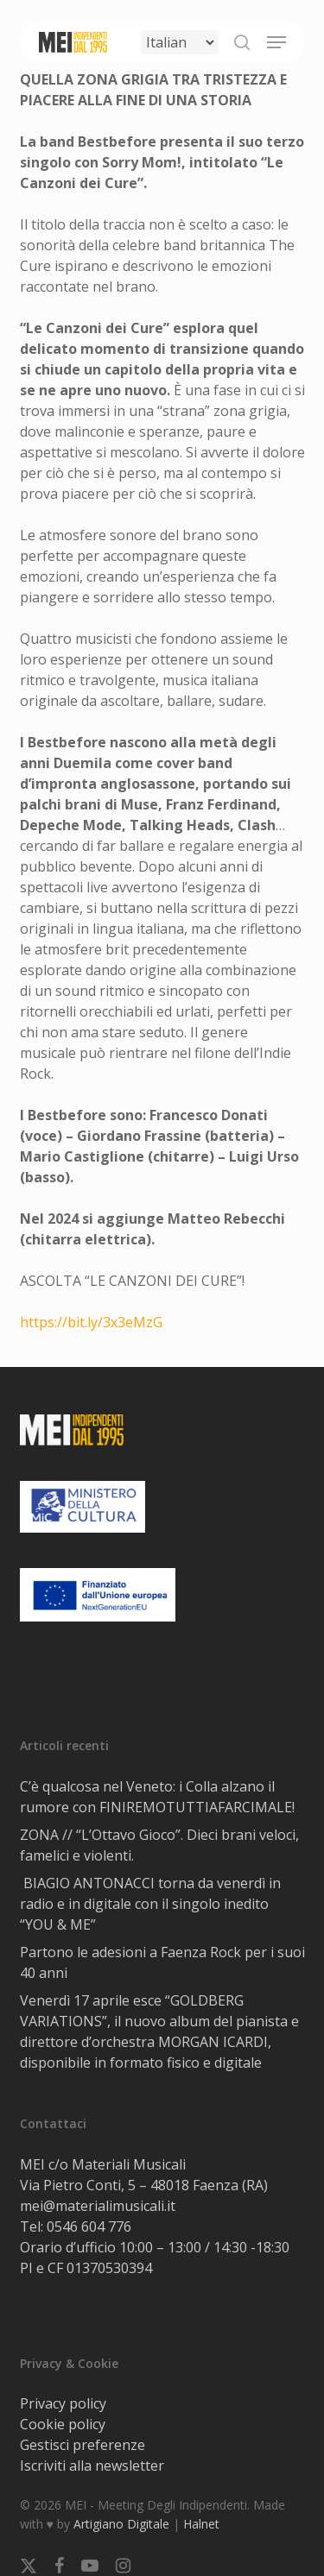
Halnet (201, 2524)
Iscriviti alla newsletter (92, 2465)
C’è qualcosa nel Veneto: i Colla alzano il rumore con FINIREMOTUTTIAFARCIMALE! (157, 1797)
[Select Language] (180, 42)
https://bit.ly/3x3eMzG (91, 1322)
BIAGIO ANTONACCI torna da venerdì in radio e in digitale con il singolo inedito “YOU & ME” (150, 1904)
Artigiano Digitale (121, 2524)
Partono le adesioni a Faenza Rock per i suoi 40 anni (162, 1962)
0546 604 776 (89, 2226)
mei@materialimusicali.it (97, 2205)
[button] (276, 42)
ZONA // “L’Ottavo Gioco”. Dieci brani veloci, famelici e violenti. (159, 1845)
